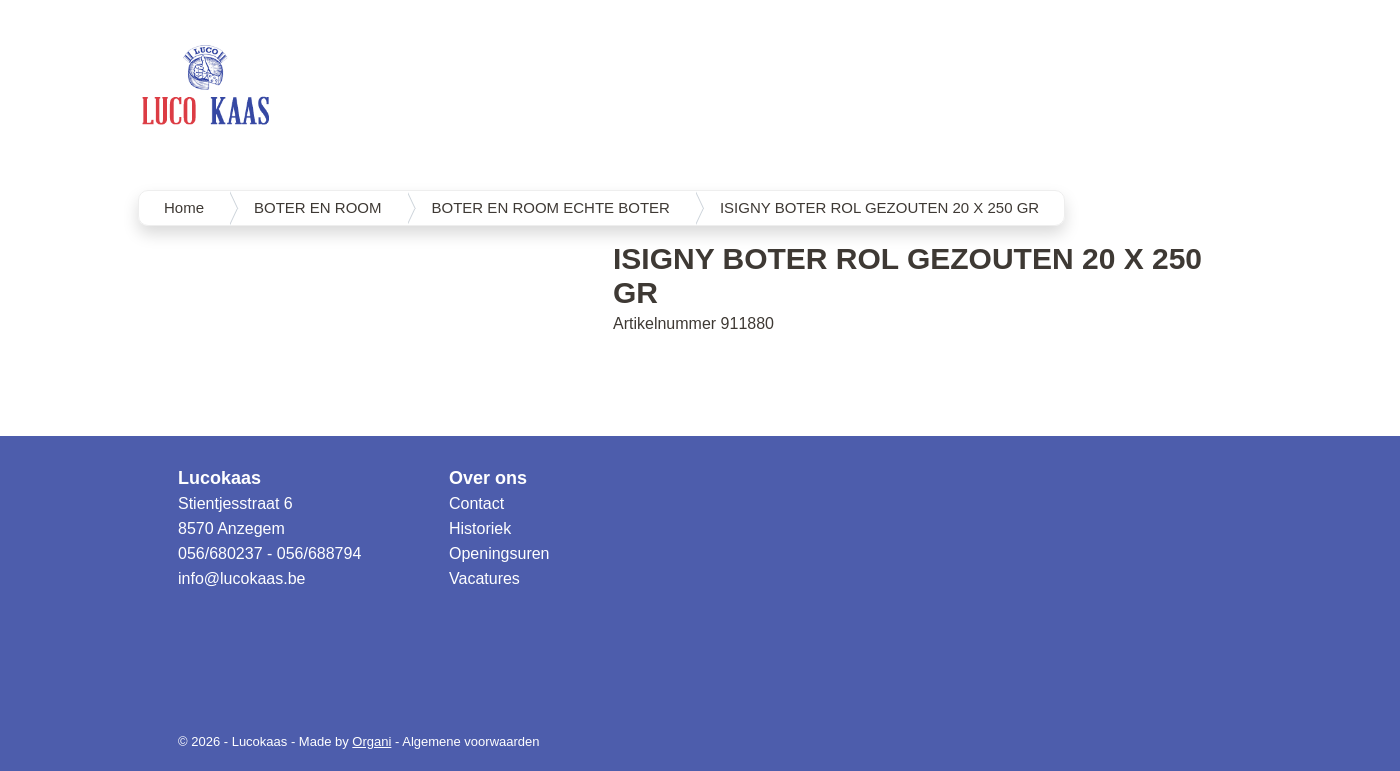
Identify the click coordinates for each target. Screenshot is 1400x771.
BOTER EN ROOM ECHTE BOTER (551, 207)
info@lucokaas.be (241, 578)
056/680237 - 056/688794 (269, 553)
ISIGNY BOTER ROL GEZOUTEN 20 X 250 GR (879, 207)
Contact (476, 503)
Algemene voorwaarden (470, 741)
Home (184, 207)
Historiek (480, 528)
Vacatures (484, 578)
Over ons (488, 478)
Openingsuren (499, 553)
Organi (371, 741)
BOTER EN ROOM (318, 207)
